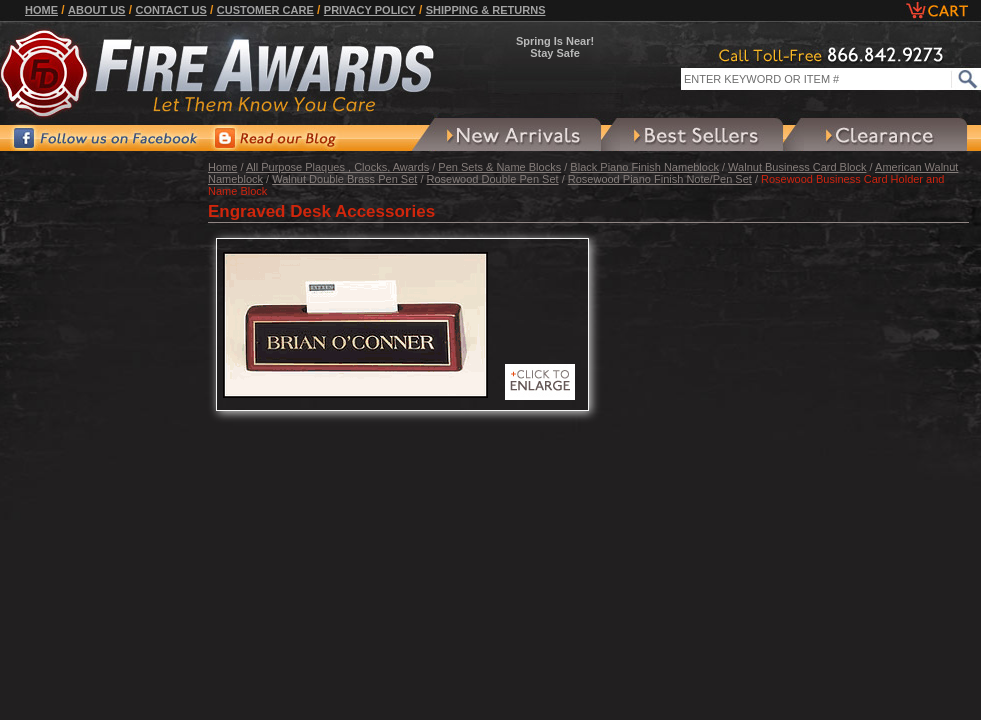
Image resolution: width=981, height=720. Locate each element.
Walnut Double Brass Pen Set (344, 179)
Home (41, 10)
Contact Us (170, 10)
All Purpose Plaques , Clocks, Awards (337, 167)
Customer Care (265, 10)
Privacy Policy (370, 10)
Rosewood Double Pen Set (493, 179)
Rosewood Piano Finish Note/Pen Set (660, 179)
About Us (96, 10)
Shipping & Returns (486, 10)
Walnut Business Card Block (797, 167)
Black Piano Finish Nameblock (644, 167)
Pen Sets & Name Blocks (499, 167)
